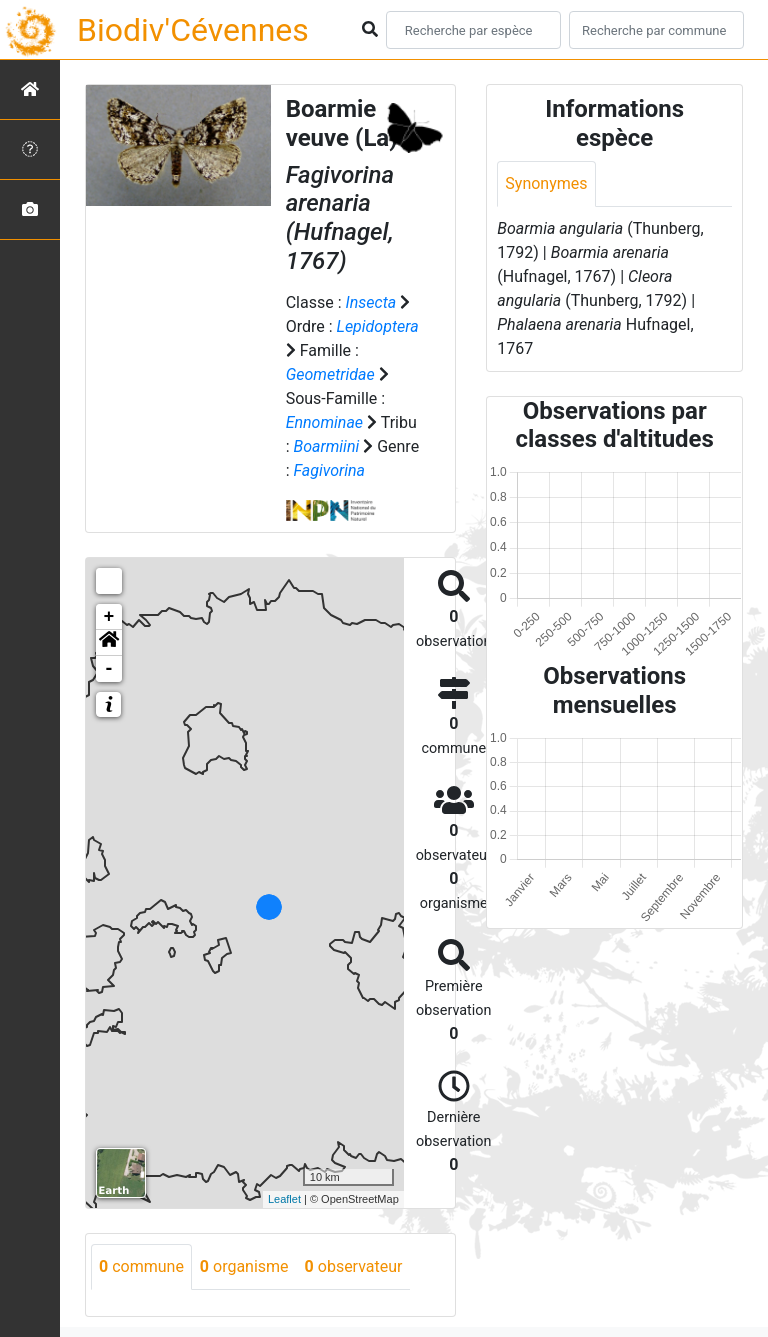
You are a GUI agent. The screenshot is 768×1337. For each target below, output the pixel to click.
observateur (354, 1266)
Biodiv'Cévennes (193, 30)
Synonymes (546, 183)
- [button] (109, 669)
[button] (109, 643)
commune (141, 1266)
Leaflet (284, 1199)
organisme (244, 1266)
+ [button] (109, 617)
